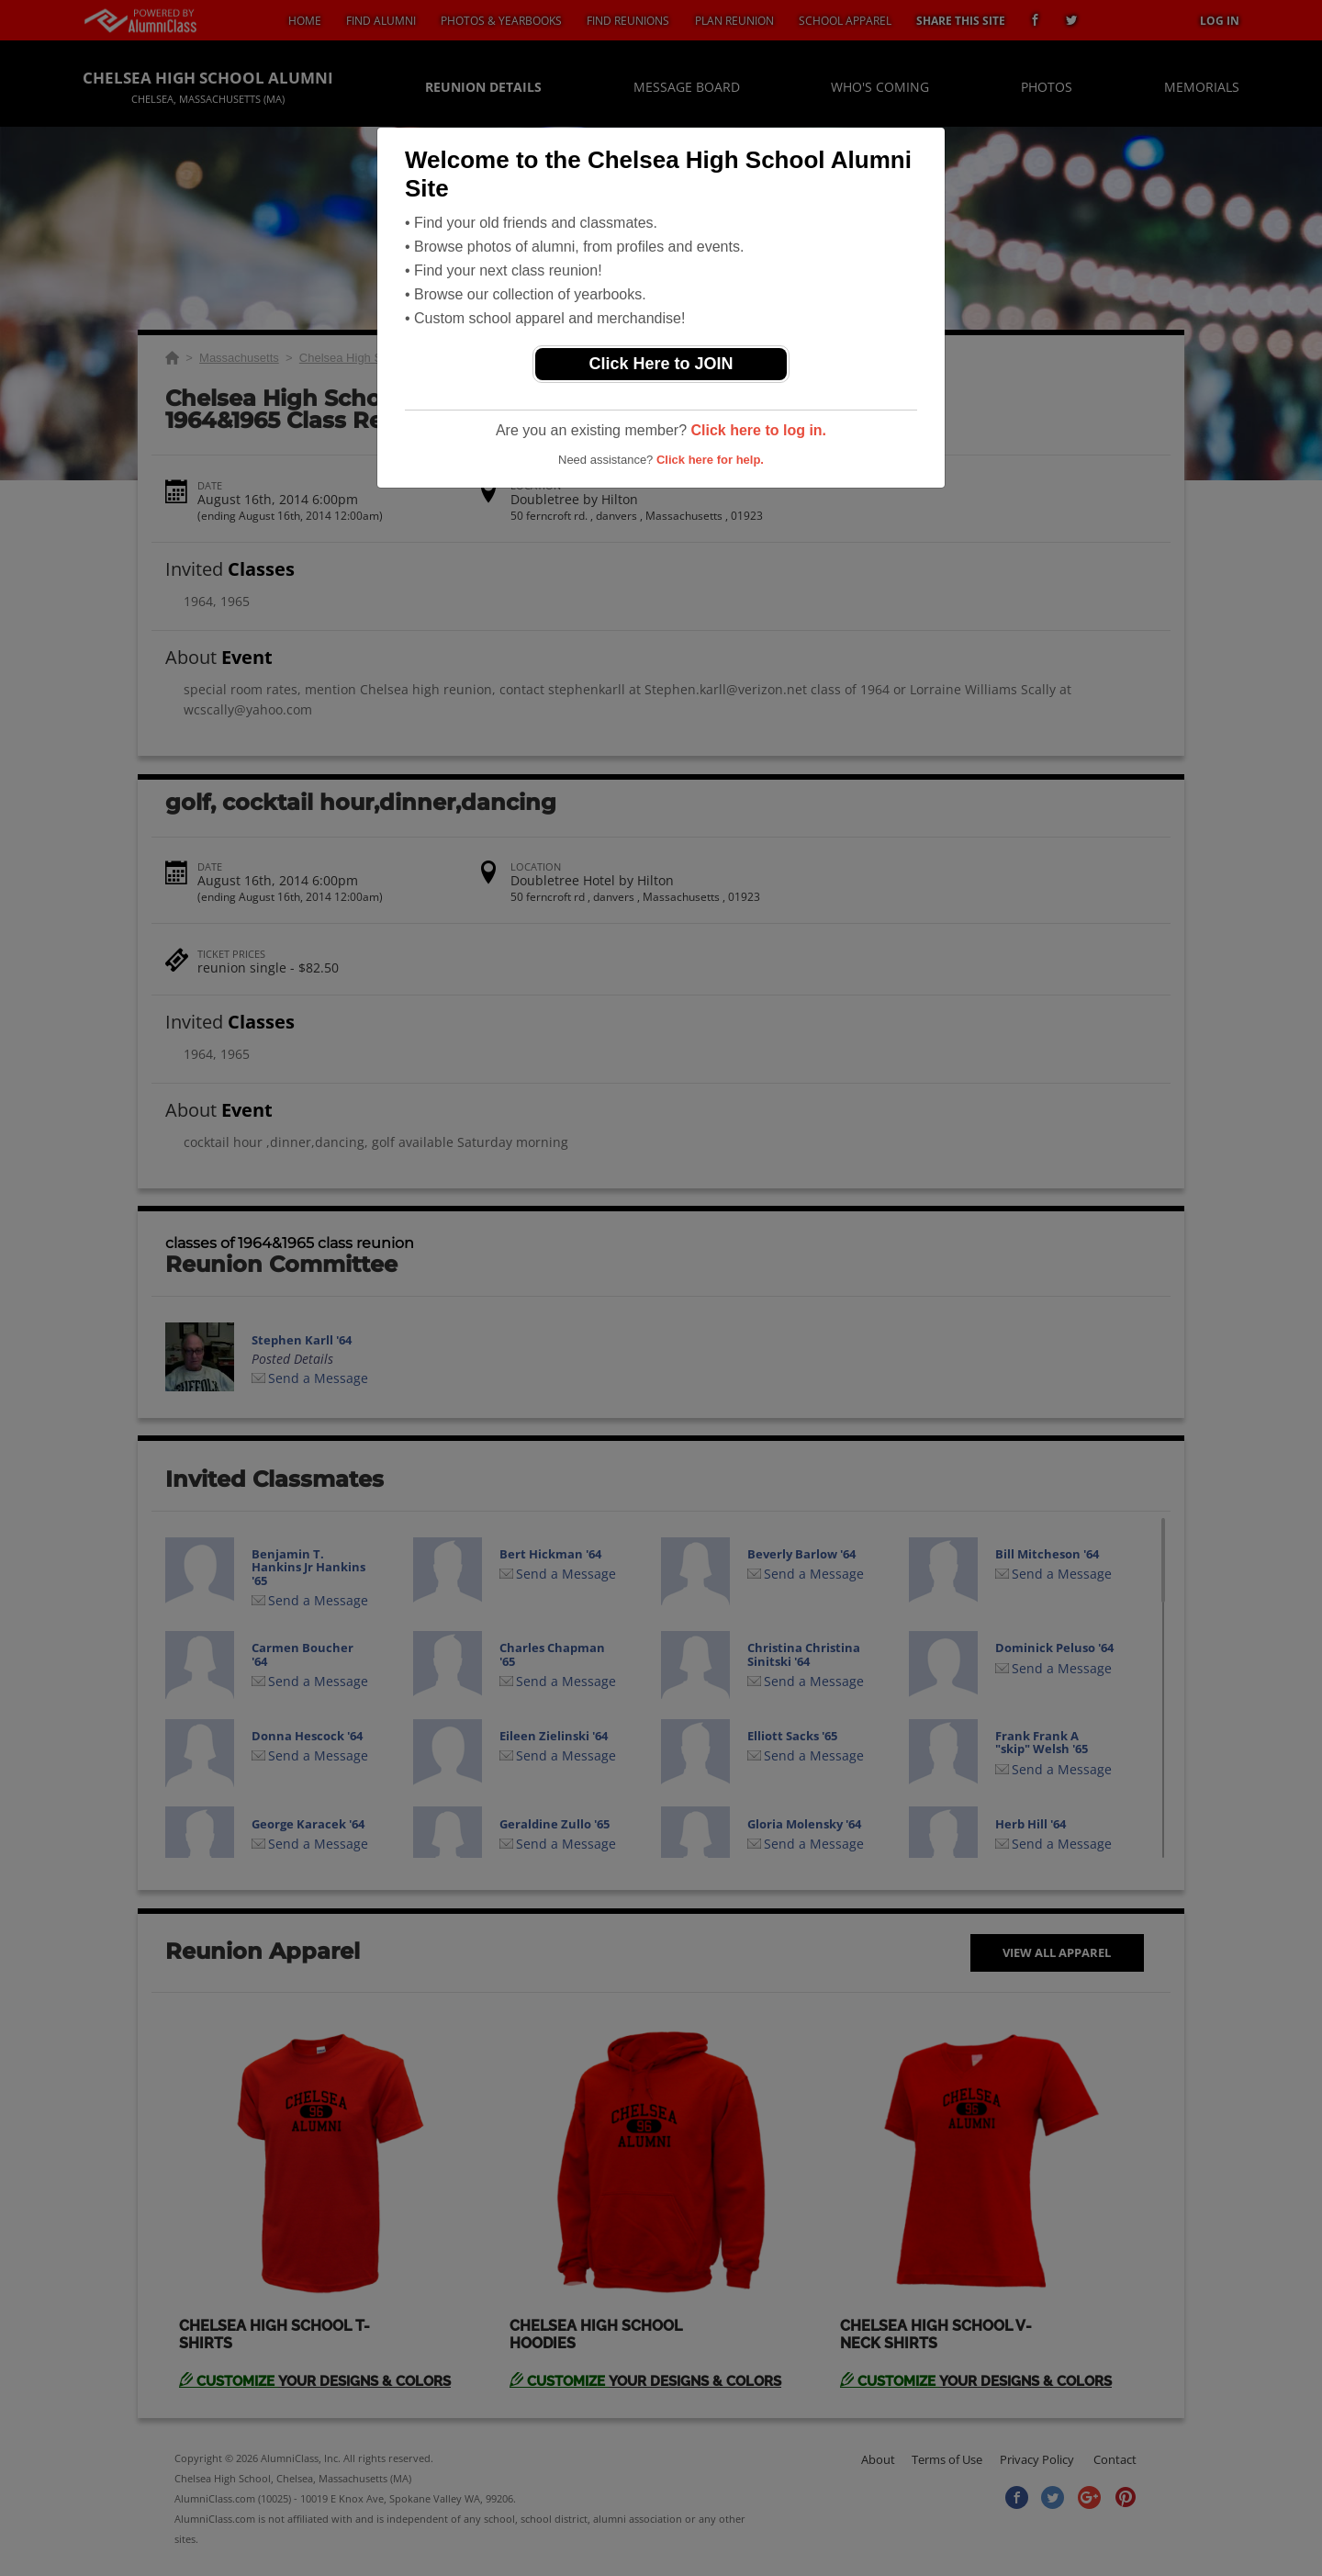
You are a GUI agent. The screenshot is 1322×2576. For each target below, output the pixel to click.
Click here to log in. (758, 430)
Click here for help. (710, 460)
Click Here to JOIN (660, 363)
